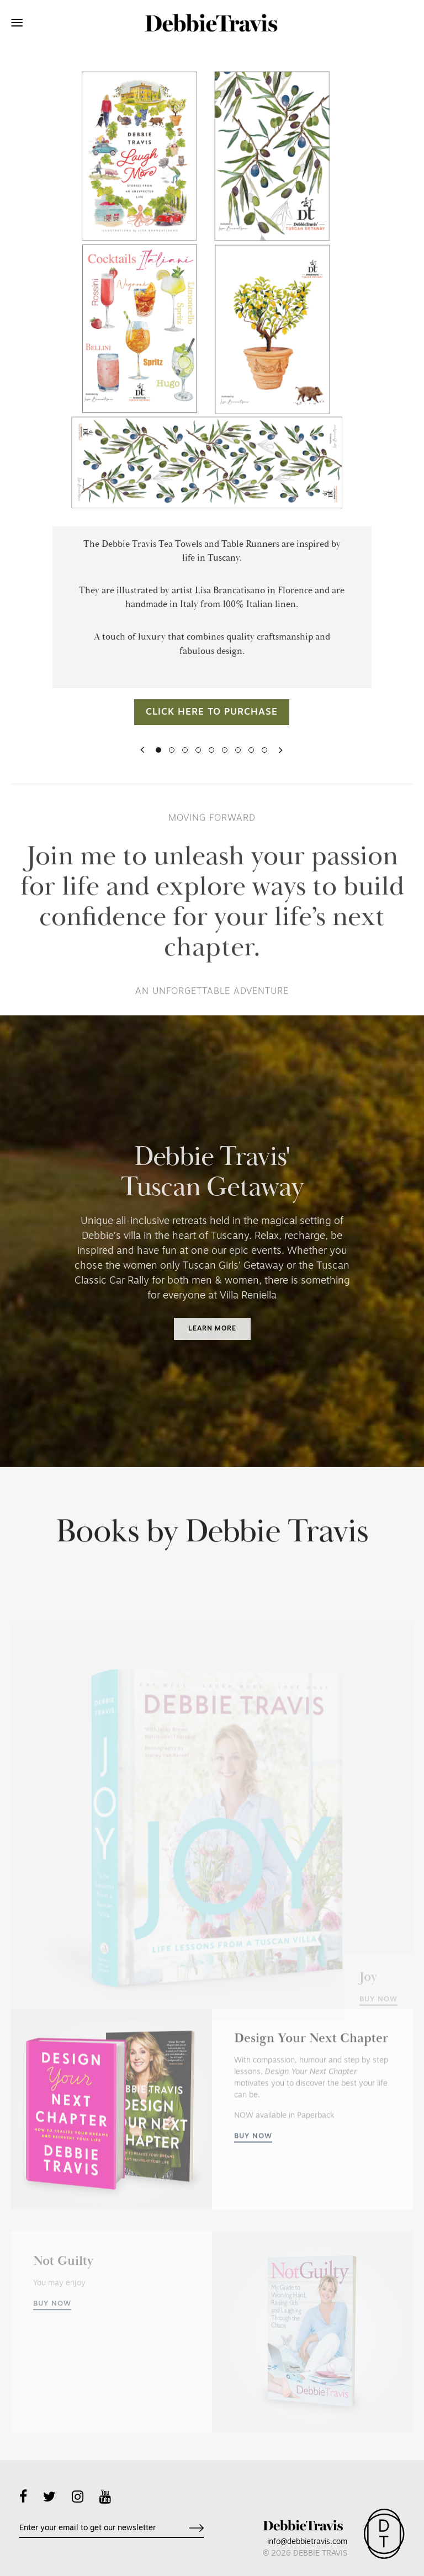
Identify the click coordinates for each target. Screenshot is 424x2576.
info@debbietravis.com (307, 2542)
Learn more (212, 1329)
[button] (142, 768)
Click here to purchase (212, 731)
